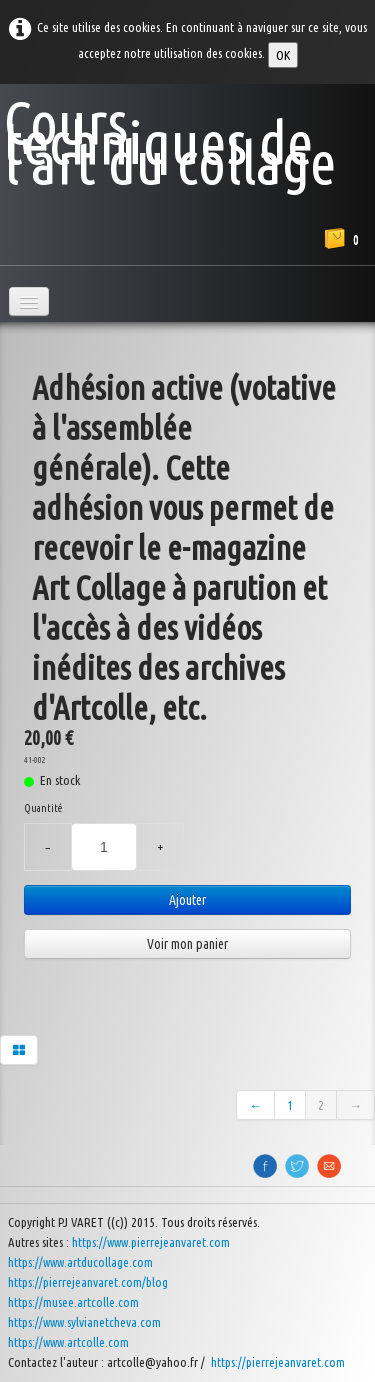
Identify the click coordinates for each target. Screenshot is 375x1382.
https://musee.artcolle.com (73, 1302)
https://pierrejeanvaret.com (279, 1362)
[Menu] (29, 301)
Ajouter (187, 900)
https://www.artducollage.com (80, 1262)
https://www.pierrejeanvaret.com (151, 1242)
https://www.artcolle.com (68, 1342)
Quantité (43, 808)
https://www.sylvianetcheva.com (84, 1322)
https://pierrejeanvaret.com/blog (88, 1282)
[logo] (187, 137)
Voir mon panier (187, 944)
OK (283, 55)
